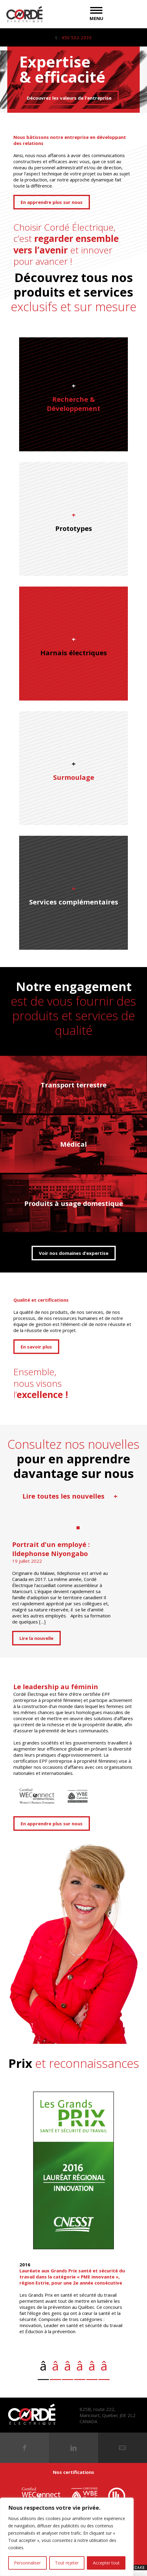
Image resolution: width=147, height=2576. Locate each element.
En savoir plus (36, 1347)
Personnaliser (27, 2563)
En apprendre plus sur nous (52, 202)
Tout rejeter (67, 2563)
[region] (67, 2537)
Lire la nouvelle (36, 1638)
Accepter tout (106, 2563)
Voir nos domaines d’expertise (73, 1253)
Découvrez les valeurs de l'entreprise (69, 98)
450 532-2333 (76, 37)
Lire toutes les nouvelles (70, 1495)
